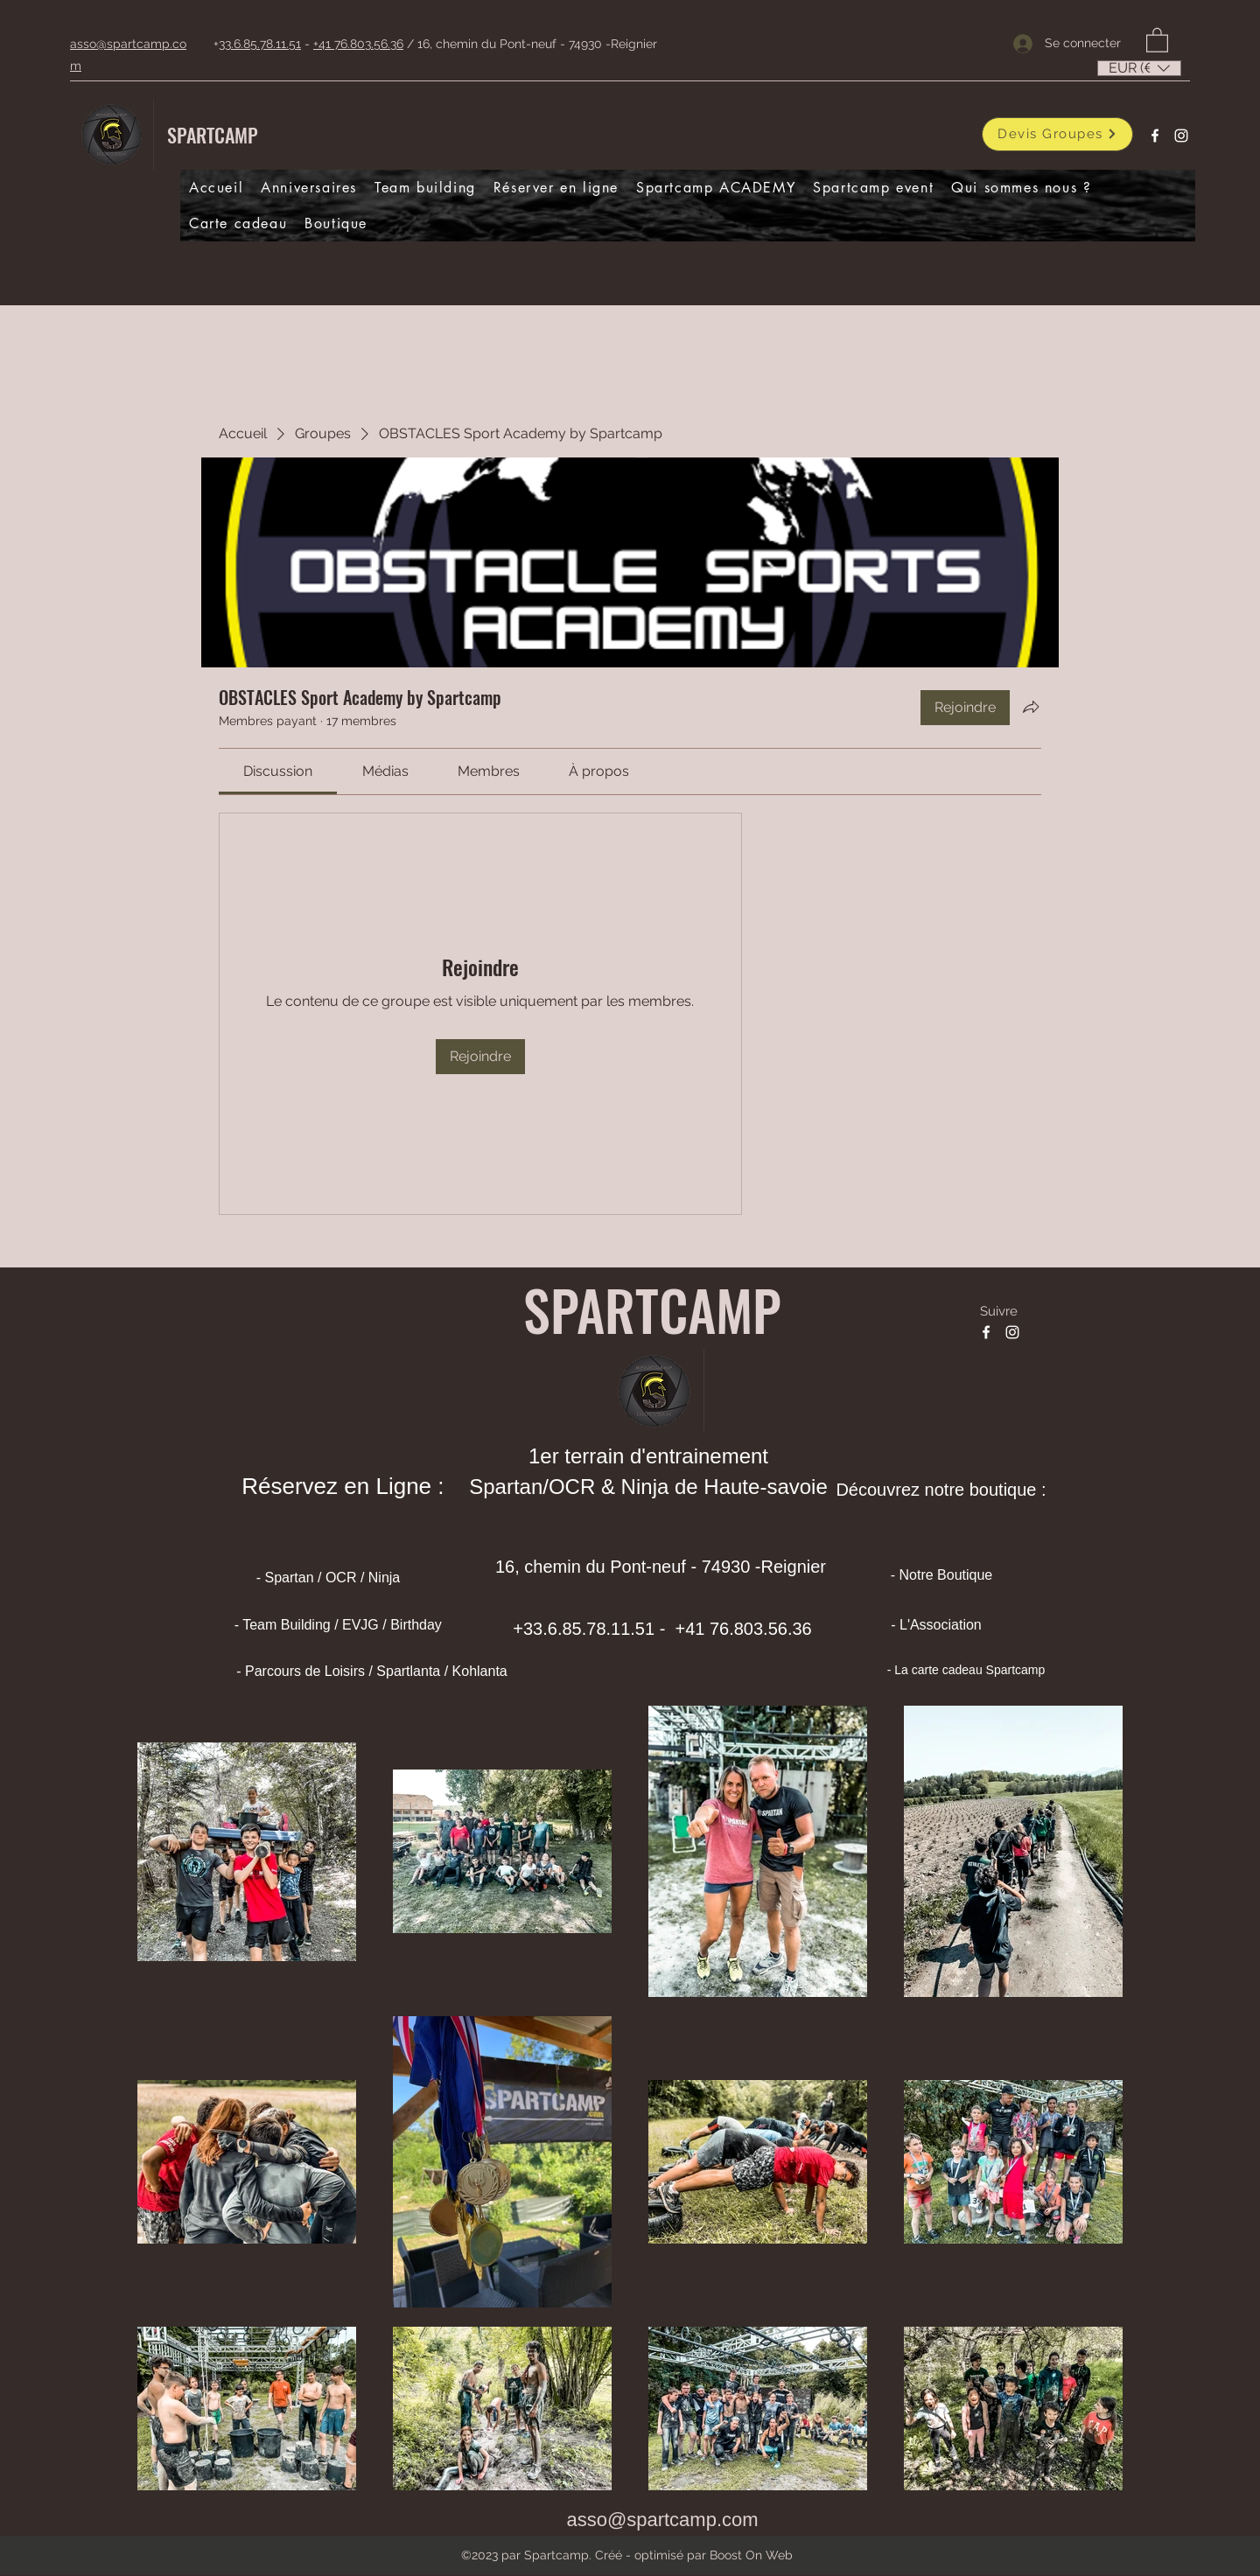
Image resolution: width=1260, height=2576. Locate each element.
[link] (277, 771)
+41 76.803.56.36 (358, 44)
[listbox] (1139, 68)
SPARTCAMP (212, 135)
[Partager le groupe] (1030, 706)
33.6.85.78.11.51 (260, 44)
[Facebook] (1155, 135)
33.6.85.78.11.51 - (596, 1628)
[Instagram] (1181, 135)
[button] (1157, 39)
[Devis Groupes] (1057, 134)
